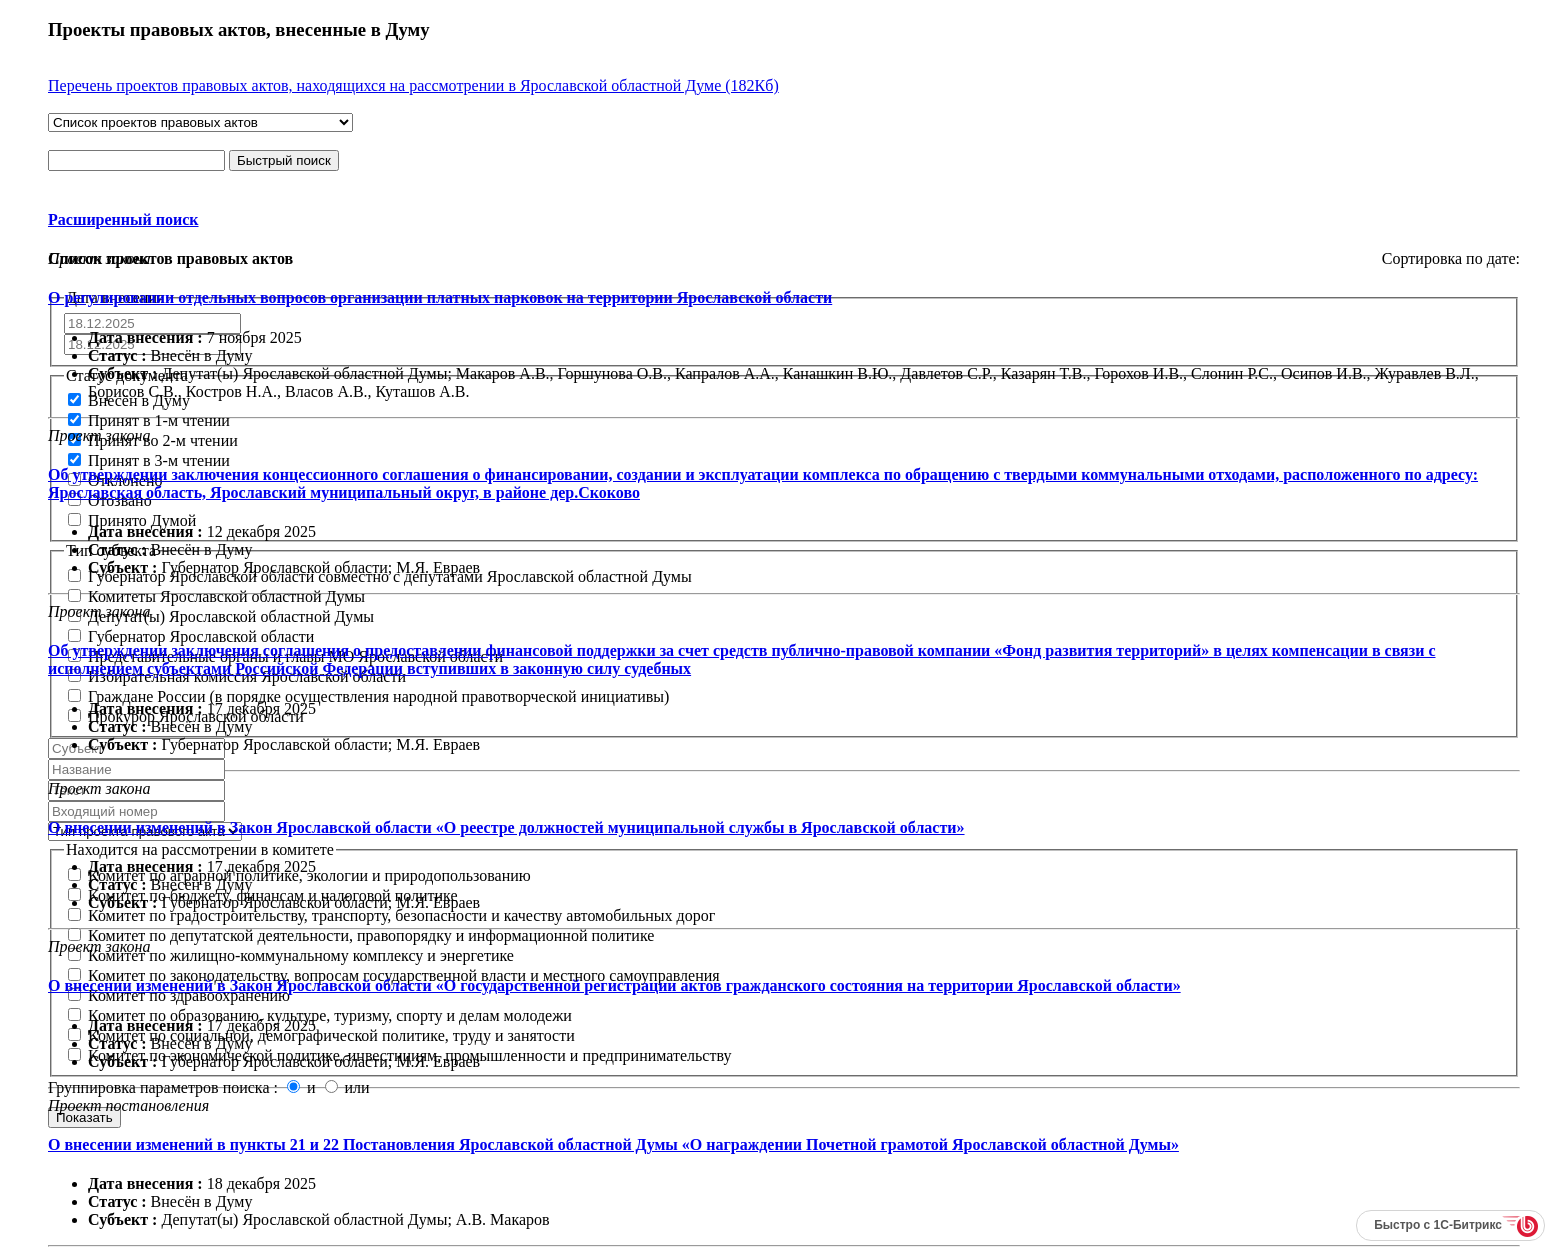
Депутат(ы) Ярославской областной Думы (221, 616)
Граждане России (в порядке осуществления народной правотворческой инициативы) (368, 696)
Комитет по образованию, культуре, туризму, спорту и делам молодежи (320, 1015)
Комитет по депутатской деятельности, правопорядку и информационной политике (361, 935)
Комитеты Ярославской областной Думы (216, 596)
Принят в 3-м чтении (149, 460)
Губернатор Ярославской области (191, 636)
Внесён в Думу (129, 400)
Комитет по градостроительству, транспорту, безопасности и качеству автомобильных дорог (391, 915)
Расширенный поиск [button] (123, 219)
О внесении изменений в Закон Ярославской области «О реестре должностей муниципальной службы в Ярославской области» (506, 827)
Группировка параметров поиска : (165, 1087)
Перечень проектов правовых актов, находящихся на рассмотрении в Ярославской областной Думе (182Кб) (413, 85)
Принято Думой (132, 520)
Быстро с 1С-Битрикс (1438, 1225)
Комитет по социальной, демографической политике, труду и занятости (321, 1035)
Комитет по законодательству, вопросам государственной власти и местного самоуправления (394, 975)
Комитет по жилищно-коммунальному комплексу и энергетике (291, 955)
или (347, 1087)
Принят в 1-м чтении (149, 420)
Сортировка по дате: (1451, 258)
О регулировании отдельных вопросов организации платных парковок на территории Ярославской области (440, 297)
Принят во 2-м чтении (153, 440)
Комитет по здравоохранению (179, 995)
